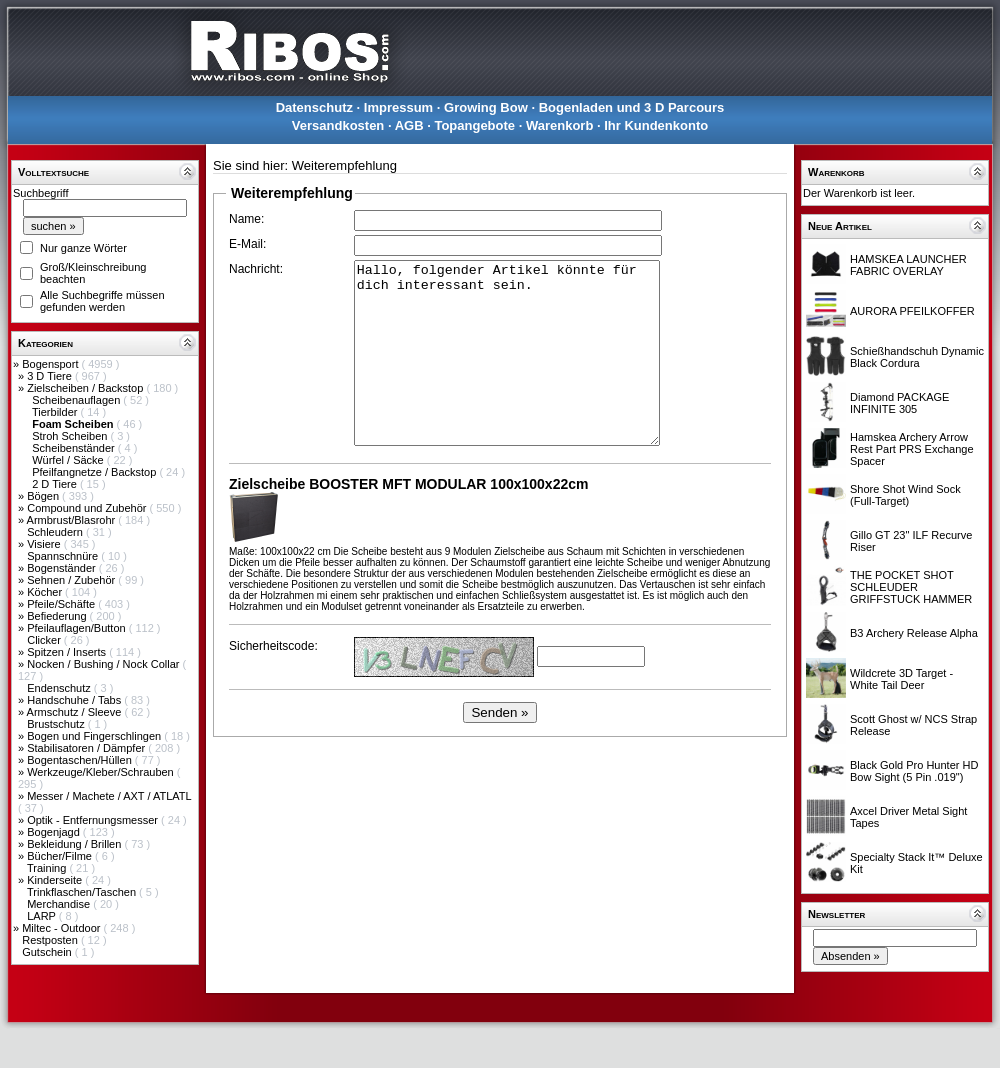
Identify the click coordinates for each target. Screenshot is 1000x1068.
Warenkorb (559, 125)
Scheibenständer (75, 448)
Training (48, 868)
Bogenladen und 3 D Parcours (632, 107)
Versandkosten (338, 125)
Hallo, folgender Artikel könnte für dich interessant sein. (507, 353)
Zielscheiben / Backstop (86, 388)
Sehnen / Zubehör (72, 580)
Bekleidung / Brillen (75, 844)
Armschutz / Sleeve (76, 712)
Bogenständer (63, 568)
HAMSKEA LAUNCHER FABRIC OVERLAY (908, 265)
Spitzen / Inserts (68, 652)
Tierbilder (56, 412)
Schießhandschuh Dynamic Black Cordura (917, 357)
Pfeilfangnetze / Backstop (95, 472)
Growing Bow (486, 107)
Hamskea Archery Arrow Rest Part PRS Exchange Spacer (912, 449)
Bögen (44, 496)
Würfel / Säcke (69, 460)
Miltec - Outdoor (62, 928)
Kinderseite (56, 880)
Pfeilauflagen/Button (78, 628)
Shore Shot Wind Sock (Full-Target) (905, 495)
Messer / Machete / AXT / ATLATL (109, 796)
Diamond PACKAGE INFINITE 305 (899, 403)
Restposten (51, 940)
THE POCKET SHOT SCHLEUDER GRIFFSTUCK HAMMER (911, 587)
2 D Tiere (56, 484)
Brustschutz (57, 724)
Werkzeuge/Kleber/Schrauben (102, 772)
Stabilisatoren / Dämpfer (87, 748)
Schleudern (56, 532)
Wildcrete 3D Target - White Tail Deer (901, 679)
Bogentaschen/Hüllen (81, 760)
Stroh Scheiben (71, 436)
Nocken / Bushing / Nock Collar (104, 664)
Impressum (398, 107)
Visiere (45, 544)
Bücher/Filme (61, 856)
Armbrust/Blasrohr (73, 520)
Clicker (45, 640)
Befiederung (58, 616)
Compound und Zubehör (88, 508)
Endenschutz (60, 688)
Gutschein (48, 952)
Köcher (46, 592)
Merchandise (60, 904)
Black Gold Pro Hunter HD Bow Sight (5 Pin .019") (914, 771)
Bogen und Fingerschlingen (95, 736)
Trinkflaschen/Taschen (83, 892)
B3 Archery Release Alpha (914, 633)
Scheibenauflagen (77, 400)
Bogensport (51, 364)
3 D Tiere (51, 376)
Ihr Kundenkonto (656, 125)
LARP (43, 916)
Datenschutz (314, 107)
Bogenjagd (55, 832)
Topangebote (474, 125)
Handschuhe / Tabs (75, 700)
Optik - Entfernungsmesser (94, 820)
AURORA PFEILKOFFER (912, 311)
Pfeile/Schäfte (62, 604)
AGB (409, 125)
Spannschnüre (64, 556)
